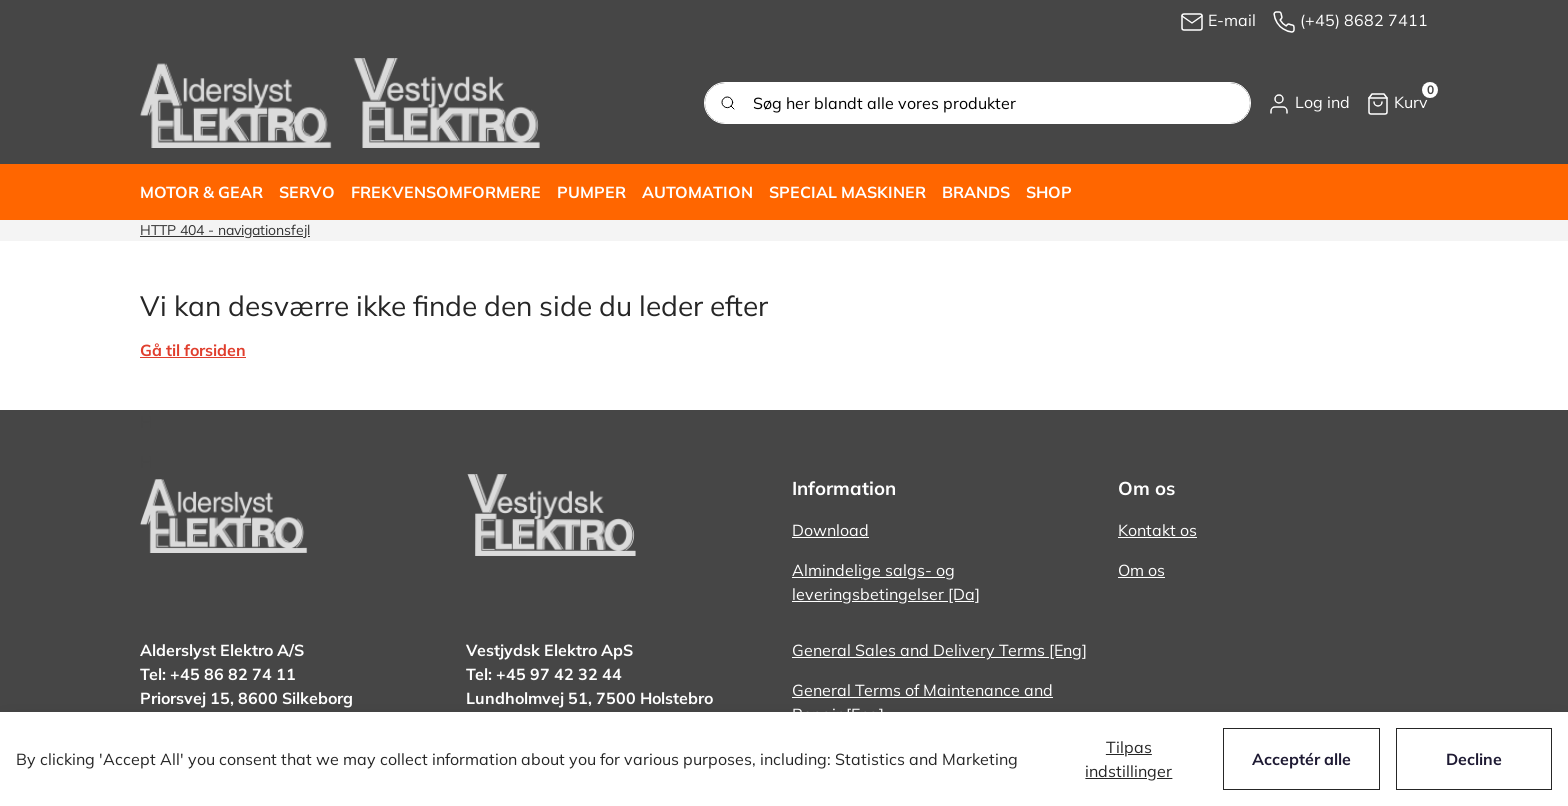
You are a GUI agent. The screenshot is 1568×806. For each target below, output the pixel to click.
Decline (1474, 759)
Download (830, 530)
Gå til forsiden (193, 350)
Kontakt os (1157, 530)
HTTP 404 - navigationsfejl (225, 230)
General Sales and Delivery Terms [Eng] (939, 650)
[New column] (340, 103)
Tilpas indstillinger (1128, 759)
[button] (1308, 103)
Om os (1141, 570)
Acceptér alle (1301, 759)
